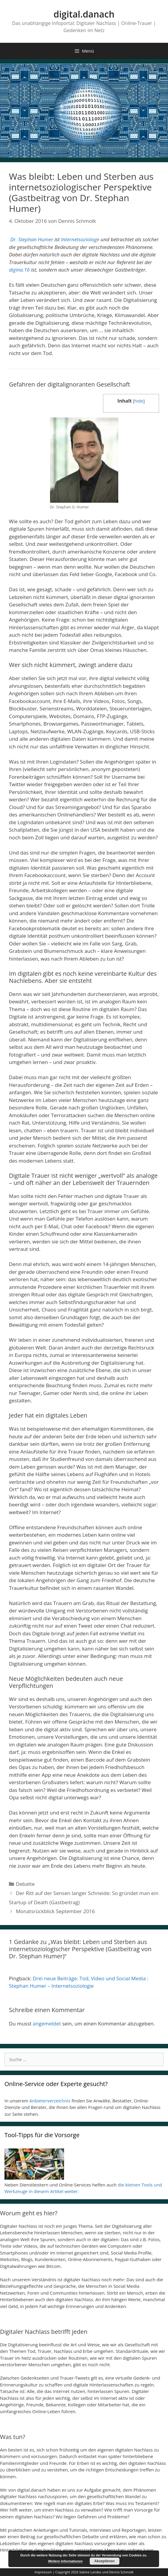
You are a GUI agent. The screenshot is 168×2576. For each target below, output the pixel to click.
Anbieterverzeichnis (50, 2101)
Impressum (43, 2572)
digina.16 (19, 269)
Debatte (25, 1883)
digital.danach (84, 14)
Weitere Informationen (65, 2561)
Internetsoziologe (80, 239)
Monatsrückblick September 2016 (55, 1911)
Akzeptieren (104, 2561)
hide (138, 401)
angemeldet (47, 2023)
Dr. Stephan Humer (31, 239)
